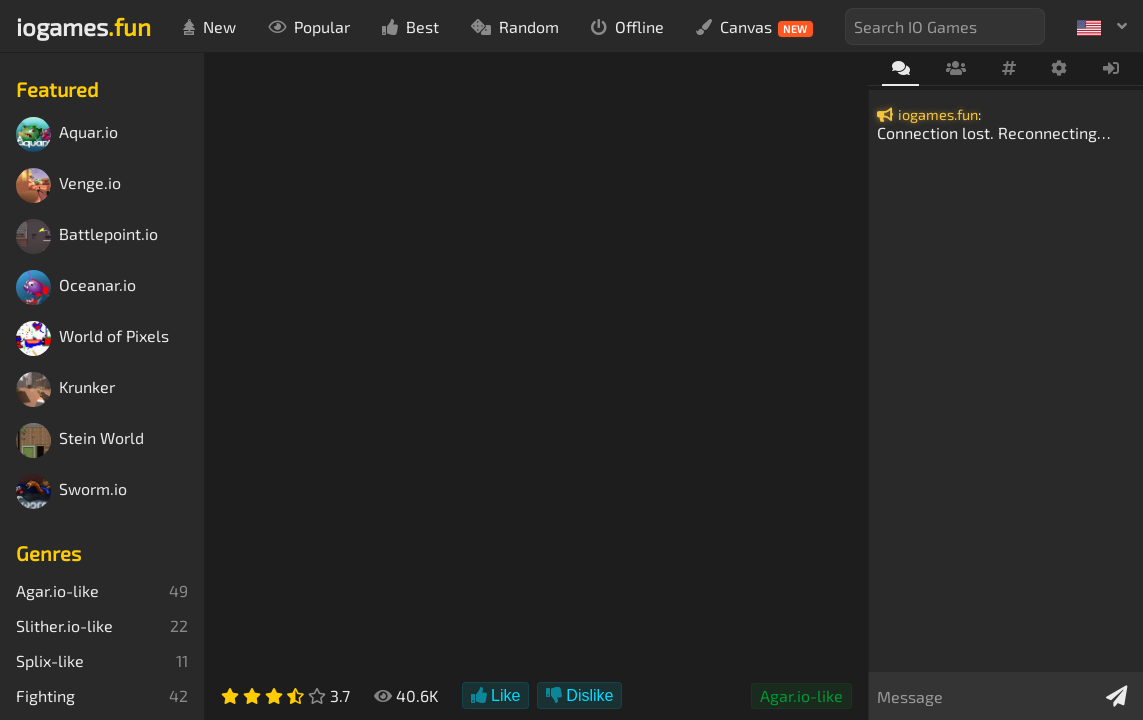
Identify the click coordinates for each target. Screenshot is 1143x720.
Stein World (80, 440)
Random (515, 26)
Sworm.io (71, 491)
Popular (309, 26)
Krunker (65, 389)
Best (410, 26)
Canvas (754, 27)
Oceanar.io (76, 287)
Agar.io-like (801, 695)
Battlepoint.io (87, 236)
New (209, 26)
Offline (627, 26)
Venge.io (68, 185)
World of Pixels (92, 338)
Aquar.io (67, 134)
